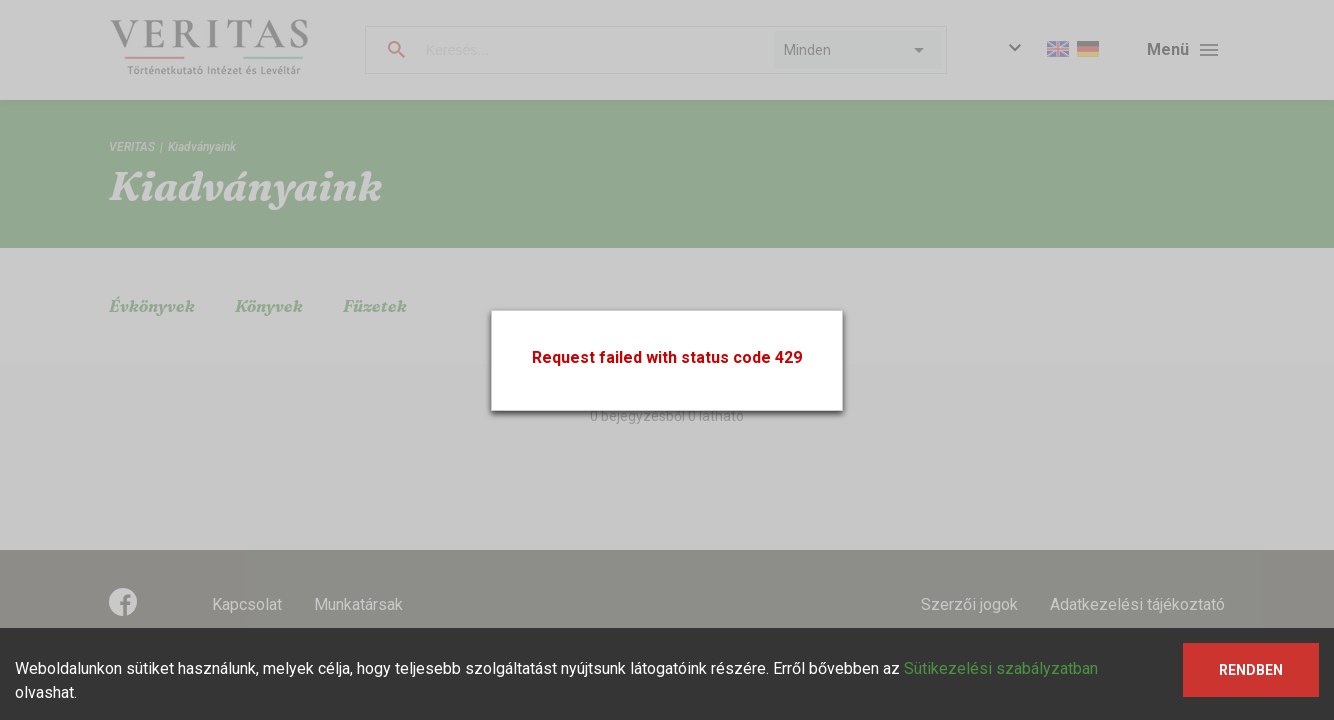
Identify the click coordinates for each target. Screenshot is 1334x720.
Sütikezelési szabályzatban (1001, 668)
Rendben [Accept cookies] (1251, 670)
